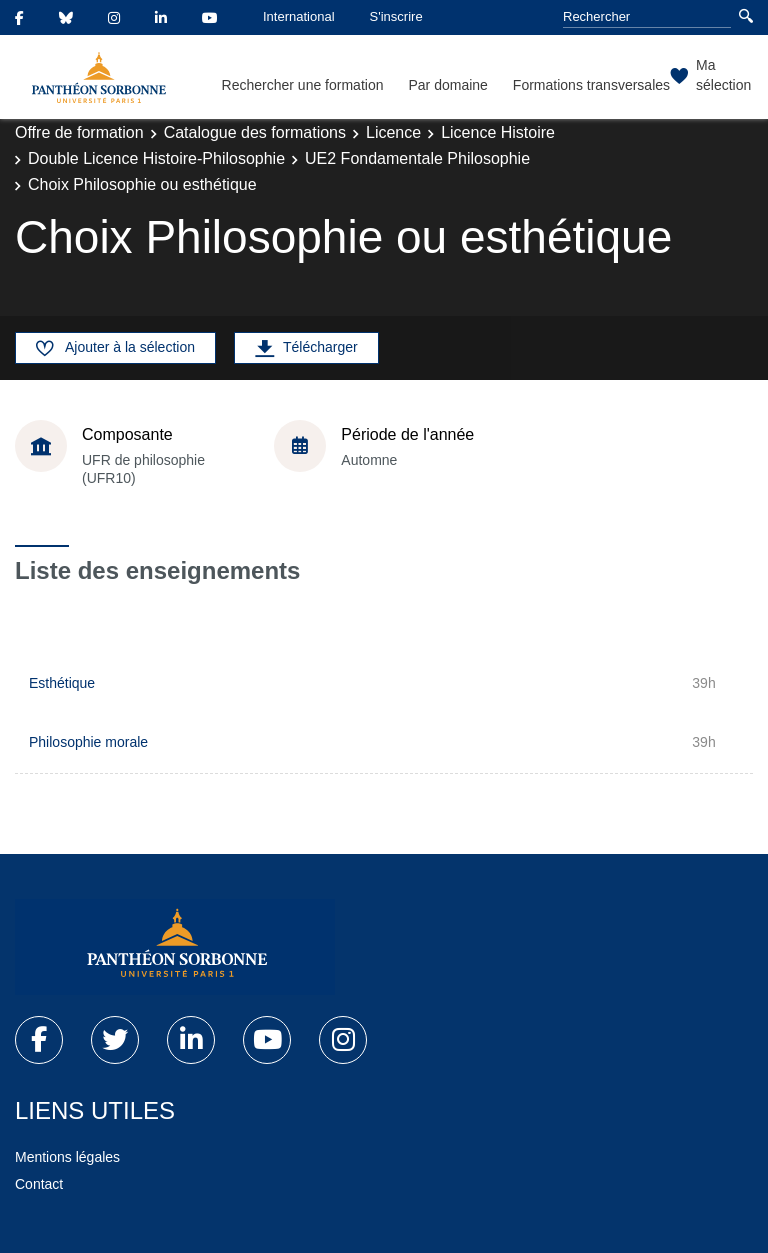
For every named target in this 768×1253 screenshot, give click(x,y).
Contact (39, 1184)
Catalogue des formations (255, 132)
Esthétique (62, 683)
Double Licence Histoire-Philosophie (156, 158)
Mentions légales (67, 1157)
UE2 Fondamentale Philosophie (417, 158)
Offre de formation (79, 132)
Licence (393, 132)
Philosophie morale (88, 742)
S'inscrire (396, 16)
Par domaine (447, 85)
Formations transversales (591, 85)
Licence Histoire (498, 132)
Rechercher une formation (303, 85)
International (299, 16)
